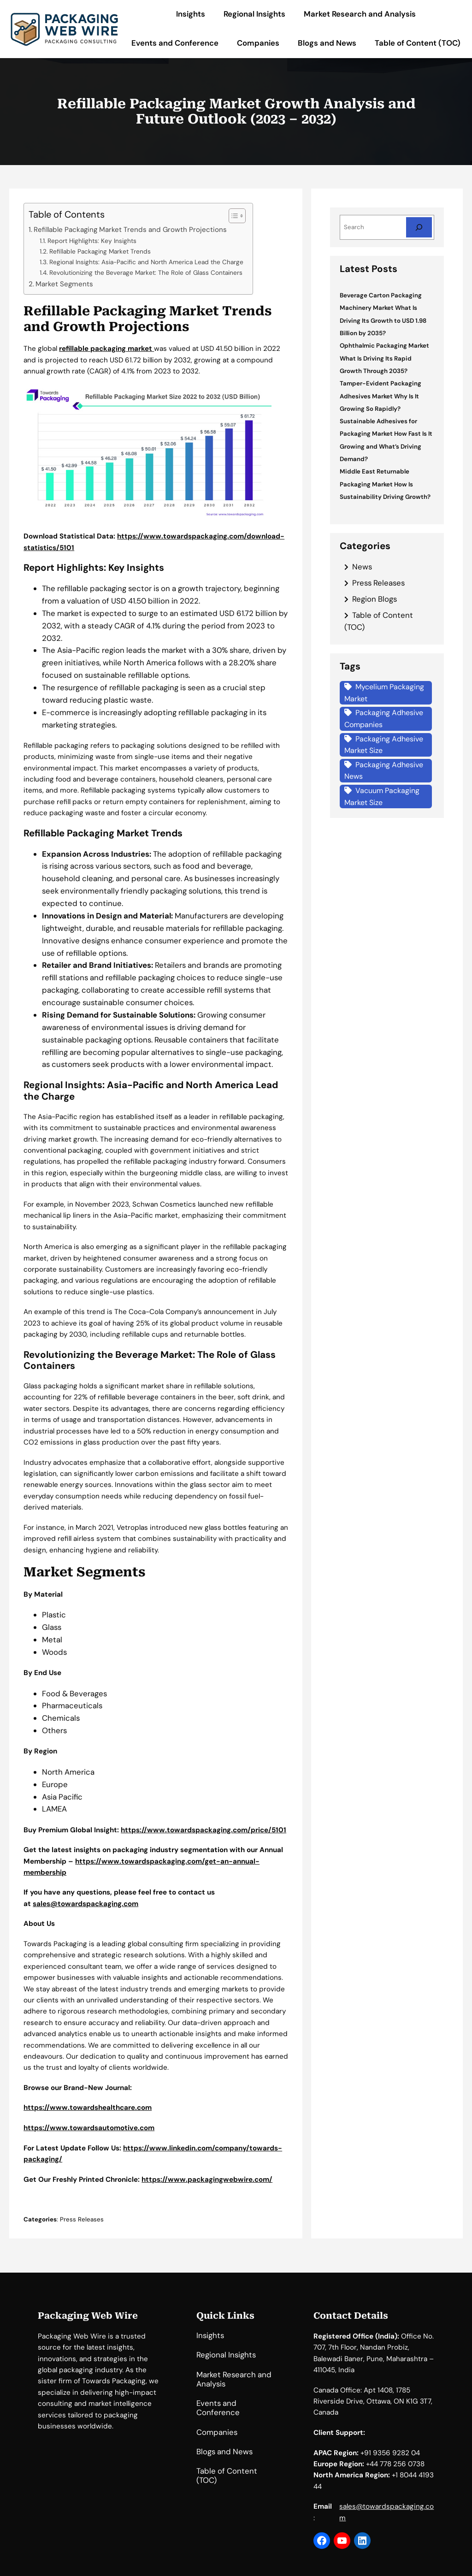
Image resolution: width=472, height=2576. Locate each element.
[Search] (419, 227)
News (362, 567)
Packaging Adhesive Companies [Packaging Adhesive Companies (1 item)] (383, 718)
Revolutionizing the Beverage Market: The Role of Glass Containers (145, 272)
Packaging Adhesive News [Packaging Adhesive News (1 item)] (383, 771)
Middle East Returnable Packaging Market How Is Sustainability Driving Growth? (385, 484)
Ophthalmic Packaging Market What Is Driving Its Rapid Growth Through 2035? (384, 358)
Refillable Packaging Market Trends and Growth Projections (130, 229)
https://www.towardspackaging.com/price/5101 (203, 1830)
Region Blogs (374, 599)
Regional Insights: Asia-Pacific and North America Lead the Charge (146, 262)
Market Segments (64, 284)
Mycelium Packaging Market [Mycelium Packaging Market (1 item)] (384, 693)
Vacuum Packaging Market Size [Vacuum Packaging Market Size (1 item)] (381, 796)
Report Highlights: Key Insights (91, 241)
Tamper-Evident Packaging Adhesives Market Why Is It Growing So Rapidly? (380, 396)
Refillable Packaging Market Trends (100, 251)
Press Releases (82, 2219)
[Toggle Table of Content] (232, 216)
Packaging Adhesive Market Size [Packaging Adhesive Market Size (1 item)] (383, 745)
